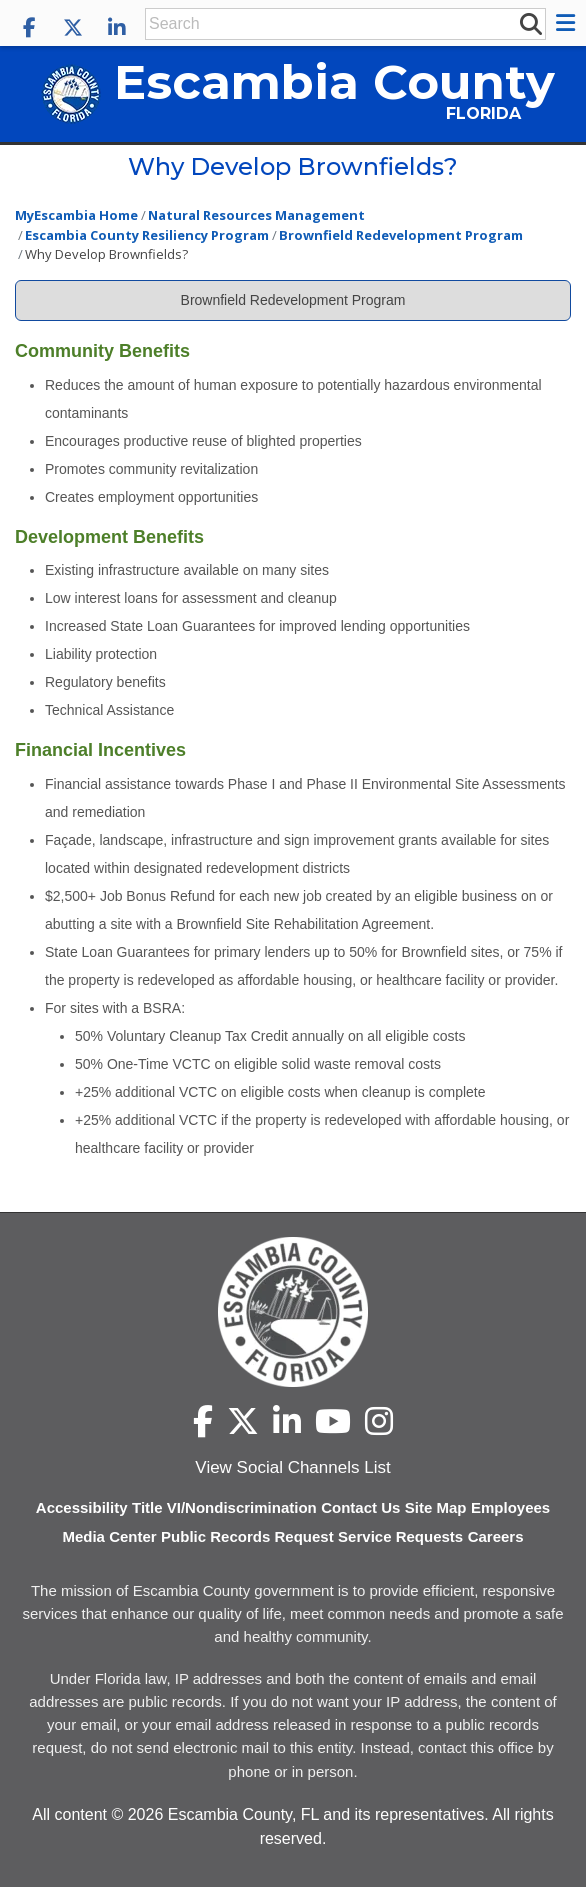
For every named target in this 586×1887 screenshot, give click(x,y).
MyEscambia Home (76, 215)
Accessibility (82, 1507)
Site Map (436, 1507)
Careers (496, 1536)
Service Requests (400, 1536)
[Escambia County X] (73, 28)
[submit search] (530, 23)
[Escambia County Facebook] (29, 28)
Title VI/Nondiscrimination (224, 1507)
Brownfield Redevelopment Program (401, 235)
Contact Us (360, 1507)
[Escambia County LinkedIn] (117, 28)
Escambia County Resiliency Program (147, 235)
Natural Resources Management (256, 215)
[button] (568, 23)
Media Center (109, 1536)
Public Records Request (247, 1536)
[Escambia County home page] (293, 1312)
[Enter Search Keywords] (331, 24)
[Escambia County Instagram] (379, 1421)
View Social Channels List (292, 1467)
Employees (510, 1507)
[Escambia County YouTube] (333, 1421)
